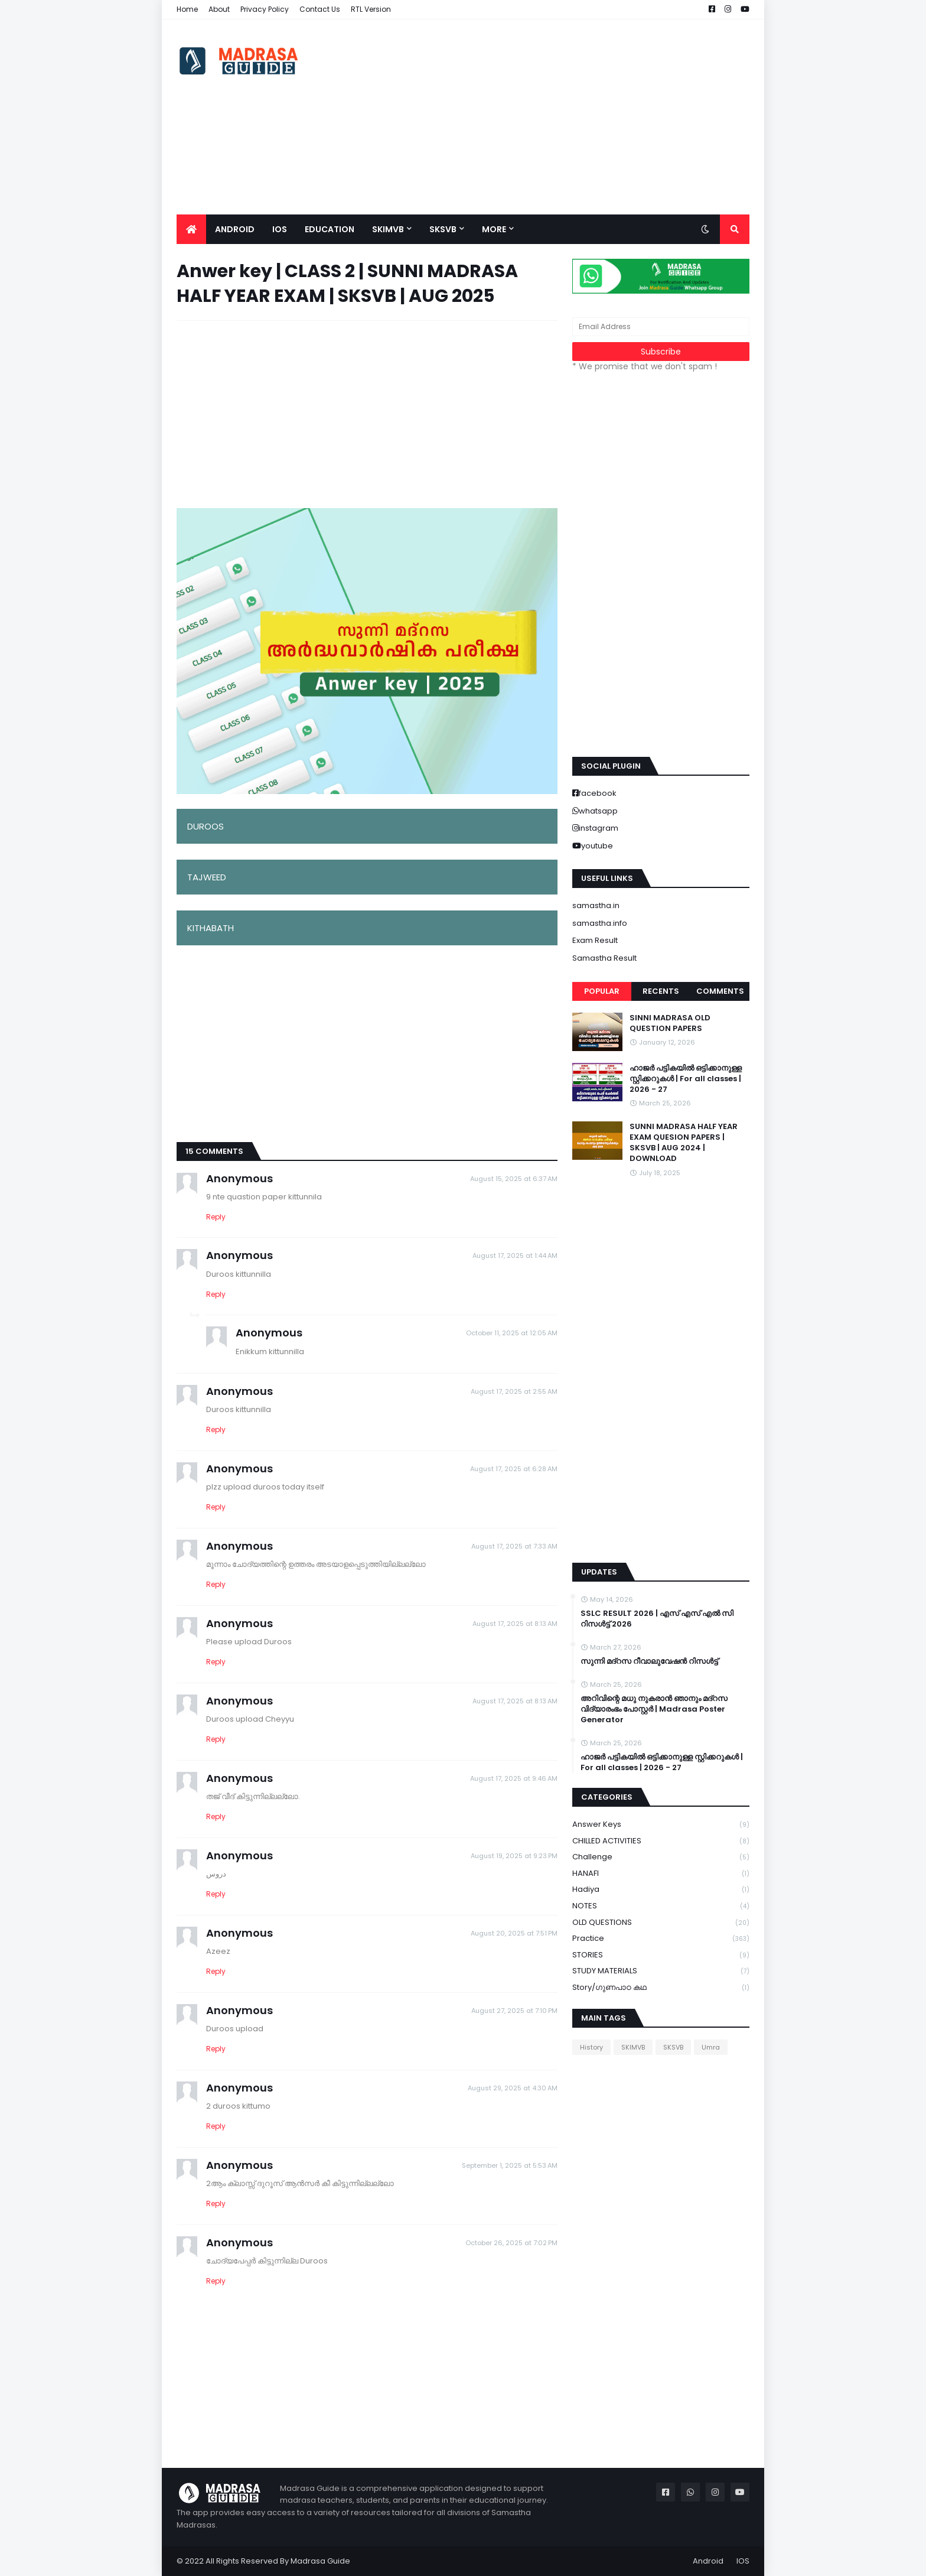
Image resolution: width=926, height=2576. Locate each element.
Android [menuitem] (235, 229)
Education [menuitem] (329, 229)
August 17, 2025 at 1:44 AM (514, 1255)
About (219, 9)
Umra (711, 2047)
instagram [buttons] (598, 828)
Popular (601, 991)
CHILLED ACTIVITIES (660, 1841)
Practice (660, 1939)
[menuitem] (191, 229)
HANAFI (660, 1874)
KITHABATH (210, 928)
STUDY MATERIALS (660, 1971)
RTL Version (371, 9)
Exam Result (595, 940)
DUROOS (205, 826)
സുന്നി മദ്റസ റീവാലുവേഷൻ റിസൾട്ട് (649, 1661)
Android (708, 2561)
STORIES (660, 1955)
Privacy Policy (264, 9)
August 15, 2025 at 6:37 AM (513, 1178)
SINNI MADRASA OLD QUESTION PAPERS (670, 1023)
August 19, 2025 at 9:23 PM (514, 1856)
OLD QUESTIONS (660, 1923)
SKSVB (673, 2047)
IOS (742, 2561)
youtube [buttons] (597, 845)
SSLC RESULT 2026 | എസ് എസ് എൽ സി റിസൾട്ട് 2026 (657, 1618)
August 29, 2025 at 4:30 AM (512, 2088)
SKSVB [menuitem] (443, 229)
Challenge (660, 1857)
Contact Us (319, 9)
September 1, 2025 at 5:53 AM (509, 2165)
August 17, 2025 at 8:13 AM (514, 1623)
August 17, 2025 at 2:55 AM (514, 1391)
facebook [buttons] (598, 793)
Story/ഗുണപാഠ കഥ (660, 1987)
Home (187, 9)
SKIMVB (633, 2047)
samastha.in (595, 905)
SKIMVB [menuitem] (388, 229)
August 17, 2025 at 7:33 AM (514, 1546)
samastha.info (599, 923)
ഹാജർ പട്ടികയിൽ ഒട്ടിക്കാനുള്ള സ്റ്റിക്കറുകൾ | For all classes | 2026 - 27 (686, 1079)
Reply (216, 1217)
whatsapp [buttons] (598, 811)
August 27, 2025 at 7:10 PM (514, 2010)
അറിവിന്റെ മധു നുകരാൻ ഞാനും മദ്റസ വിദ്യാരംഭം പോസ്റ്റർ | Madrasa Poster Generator (654, 1709)
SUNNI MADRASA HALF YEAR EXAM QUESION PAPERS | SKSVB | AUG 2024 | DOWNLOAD (684, 1143)
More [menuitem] (494, 229)
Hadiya (660, 1890)
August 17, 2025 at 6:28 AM (513, 1469)
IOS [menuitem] (279, 229)
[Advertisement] (534, 117)
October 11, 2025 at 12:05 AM (511, 1333)
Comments (720, 991)
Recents (661, 991)
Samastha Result (604, 958)
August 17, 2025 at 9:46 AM (513, 1778)
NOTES (660, 1906)
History (591, 2047)
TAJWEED (206, 877)
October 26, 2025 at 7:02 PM (511, 2243)
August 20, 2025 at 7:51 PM (514, 1933)
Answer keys (660, 1825)
